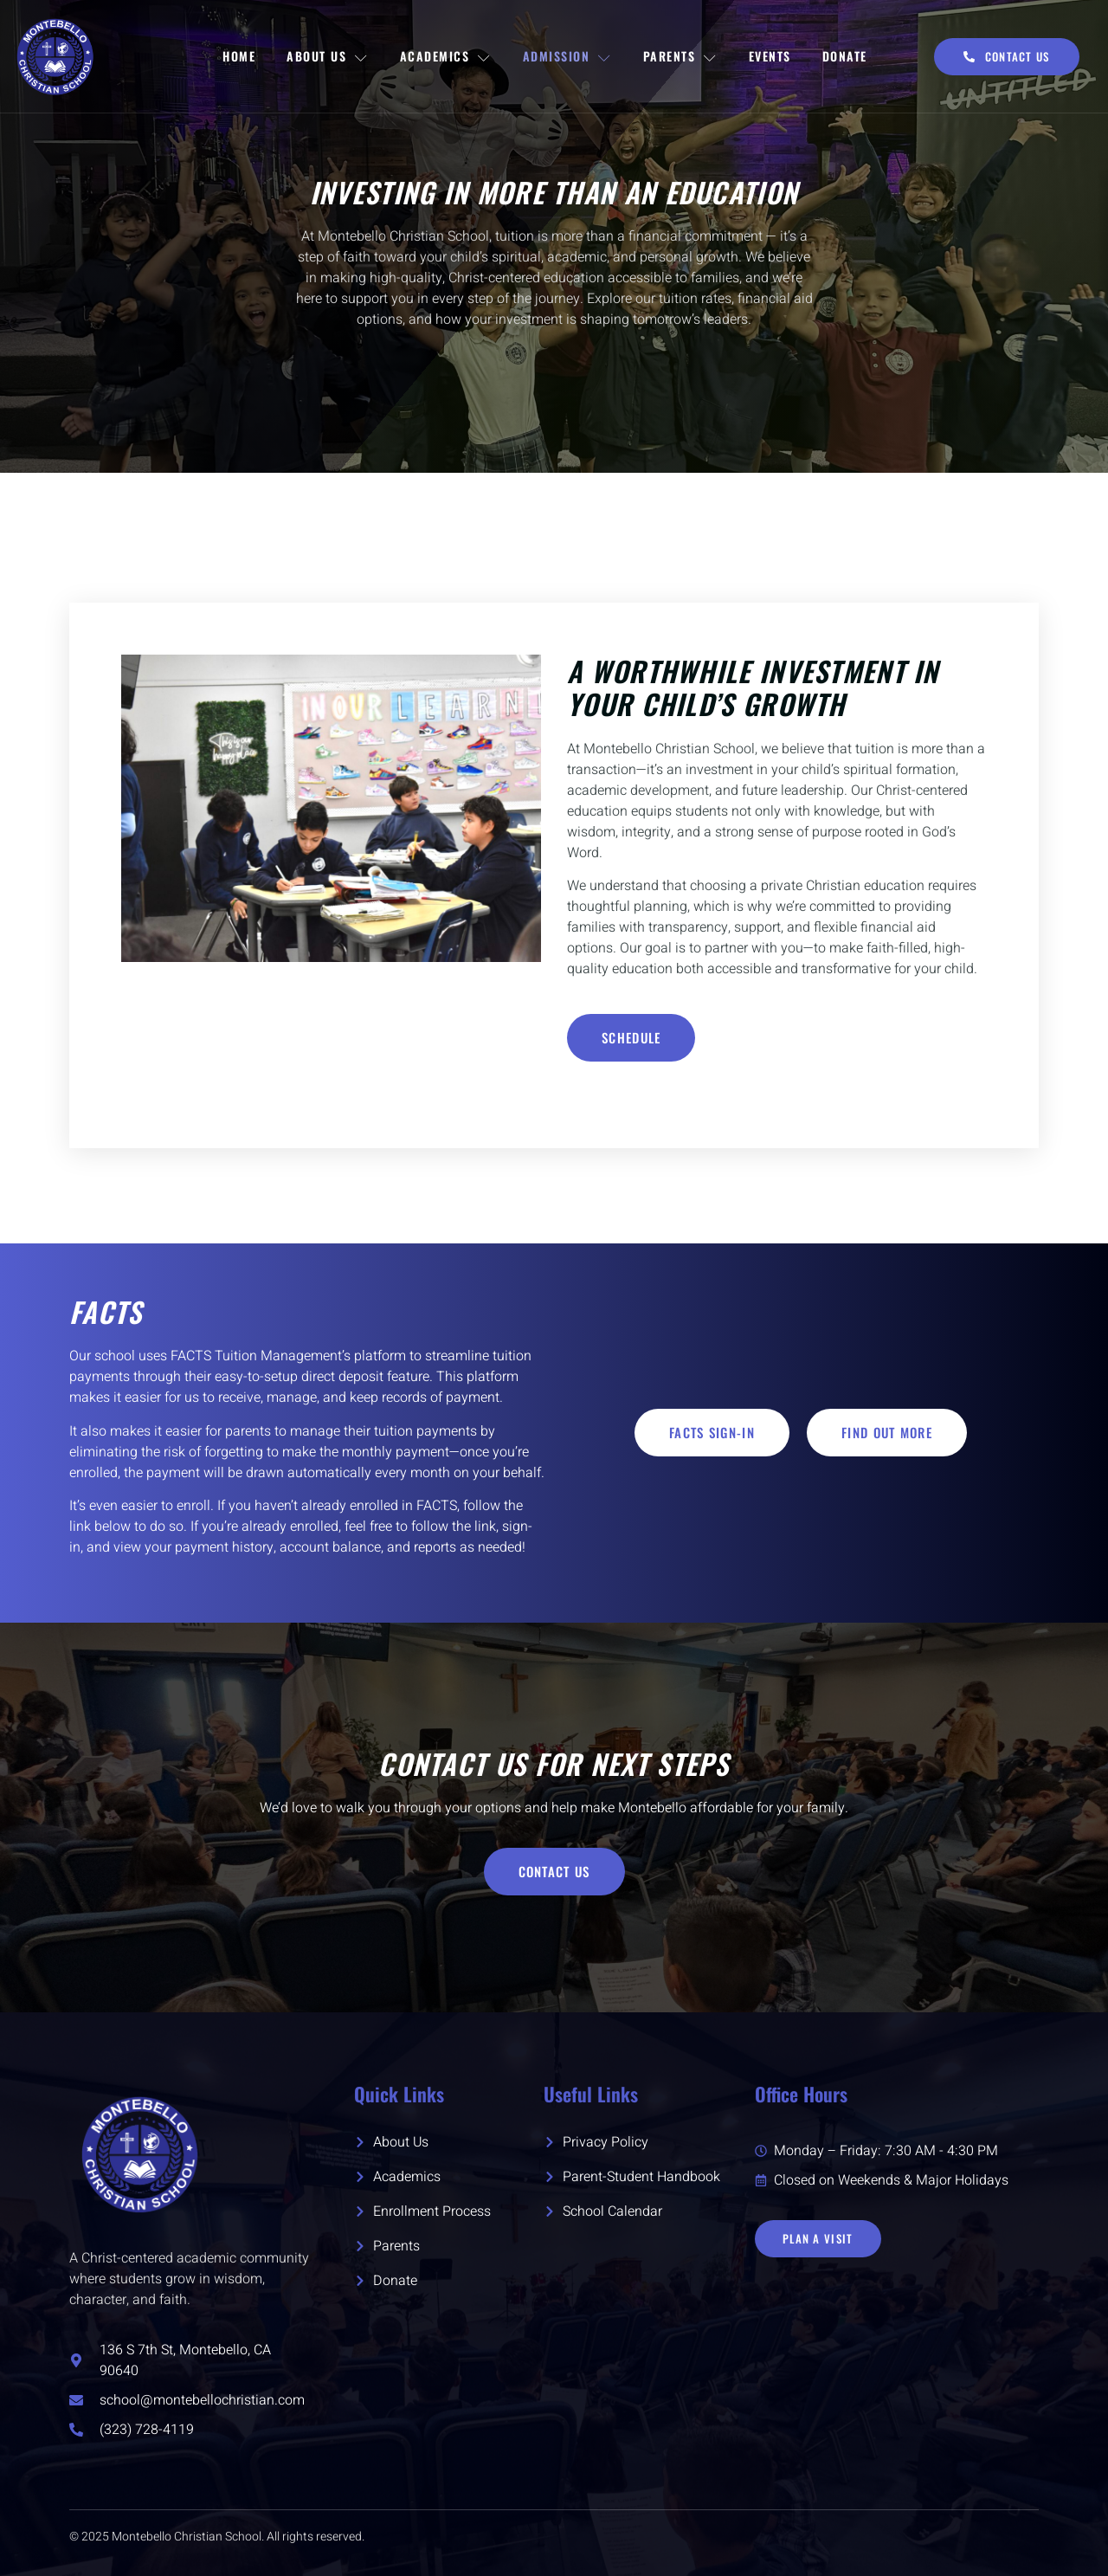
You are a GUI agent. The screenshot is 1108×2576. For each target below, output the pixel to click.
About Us (328, 56)
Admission (567, 56)
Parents (680, 56)
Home (238, 56)
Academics (446, 56)
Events (770, 56)
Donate (844, 56)
